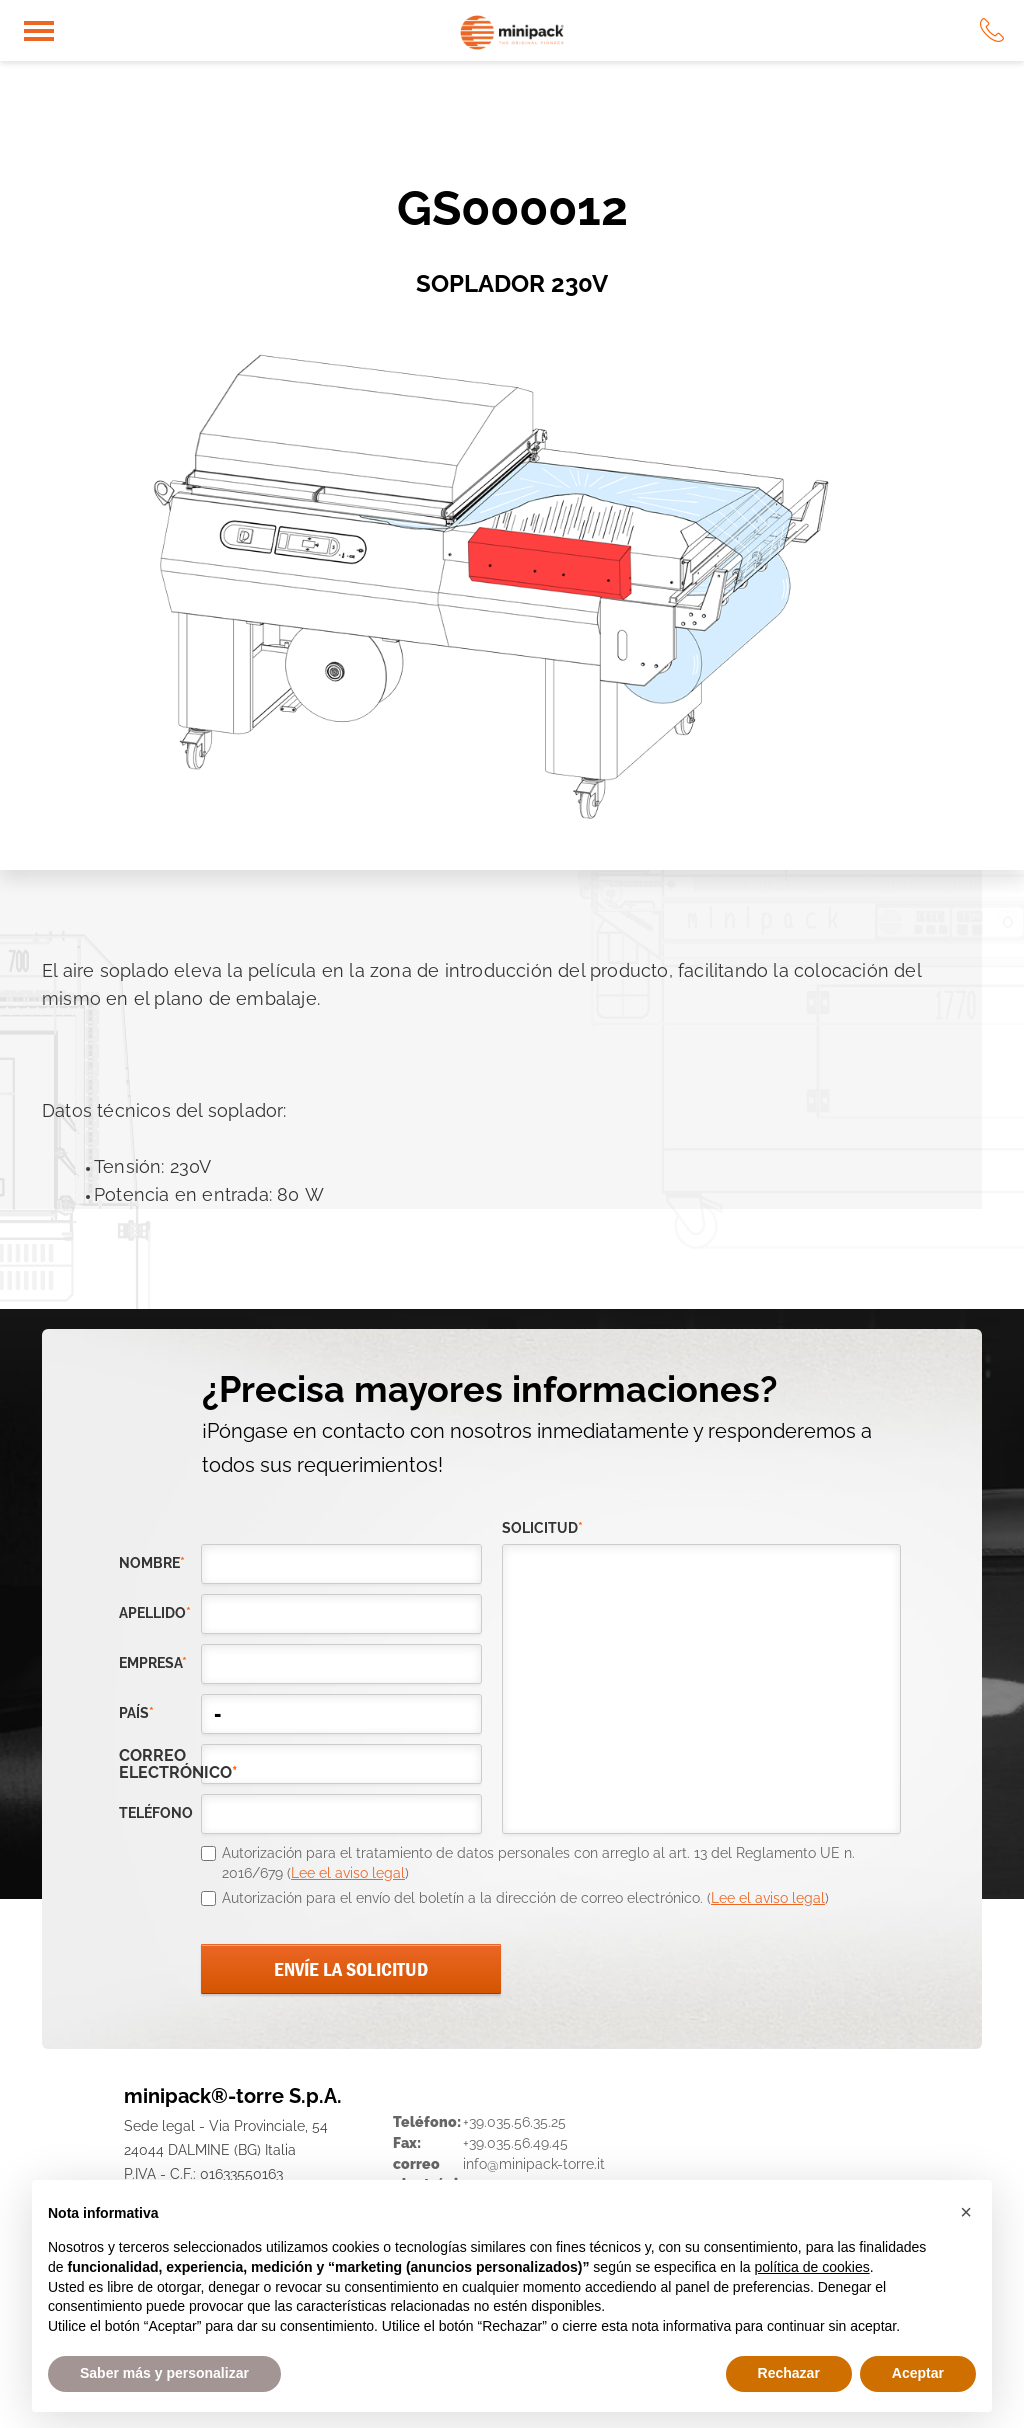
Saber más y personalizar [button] (164, 2373)
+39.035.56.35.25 (514, 2122)
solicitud (542, 1528)
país (136, 1713)
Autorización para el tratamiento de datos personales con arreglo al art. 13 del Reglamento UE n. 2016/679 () (538, 1863)
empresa (153, 1663)
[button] (966, 2212)
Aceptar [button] (918, 2373)
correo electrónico (160, 1764)
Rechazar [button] (789, 2373)
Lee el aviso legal (348, 1873)
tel (992, 30)
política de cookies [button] (811, 2267)
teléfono (156, 1813)
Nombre (152, 1563)
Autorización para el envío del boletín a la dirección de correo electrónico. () (525, 1898)
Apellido (155, 1613)
